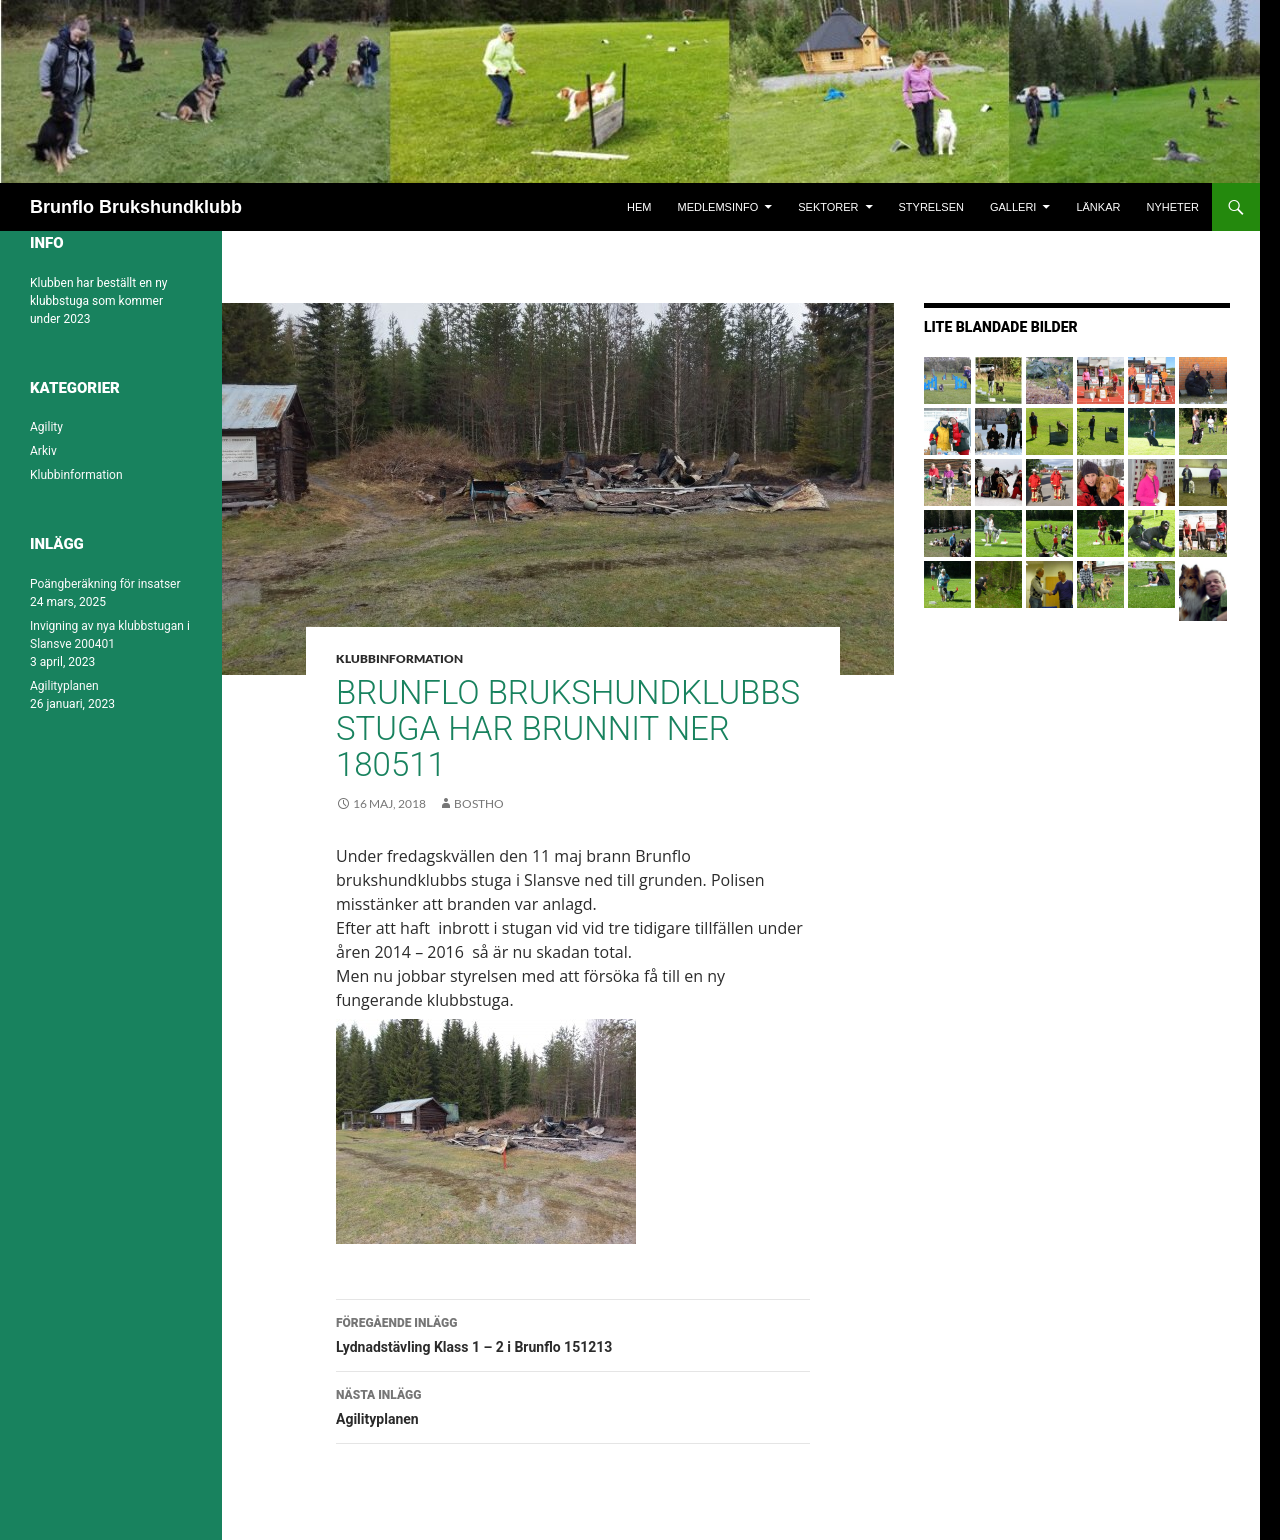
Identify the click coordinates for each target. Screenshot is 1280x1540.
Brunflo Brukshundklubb (136, 207)
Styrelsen (931, 207)
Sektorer (828, 207)
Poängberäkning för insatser (105, 584)
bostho (479, 803)
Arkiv (43, 451)
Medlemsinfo (718, 207)
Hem (639, 207)
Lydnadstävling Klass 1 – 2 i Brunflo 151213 (573, 1333)
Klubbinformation (399, 658)
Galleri (1013, 207)
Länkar (1098, 207)
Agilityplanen (573, 1405)
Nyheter (1172, 207)
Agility (46, 427)
